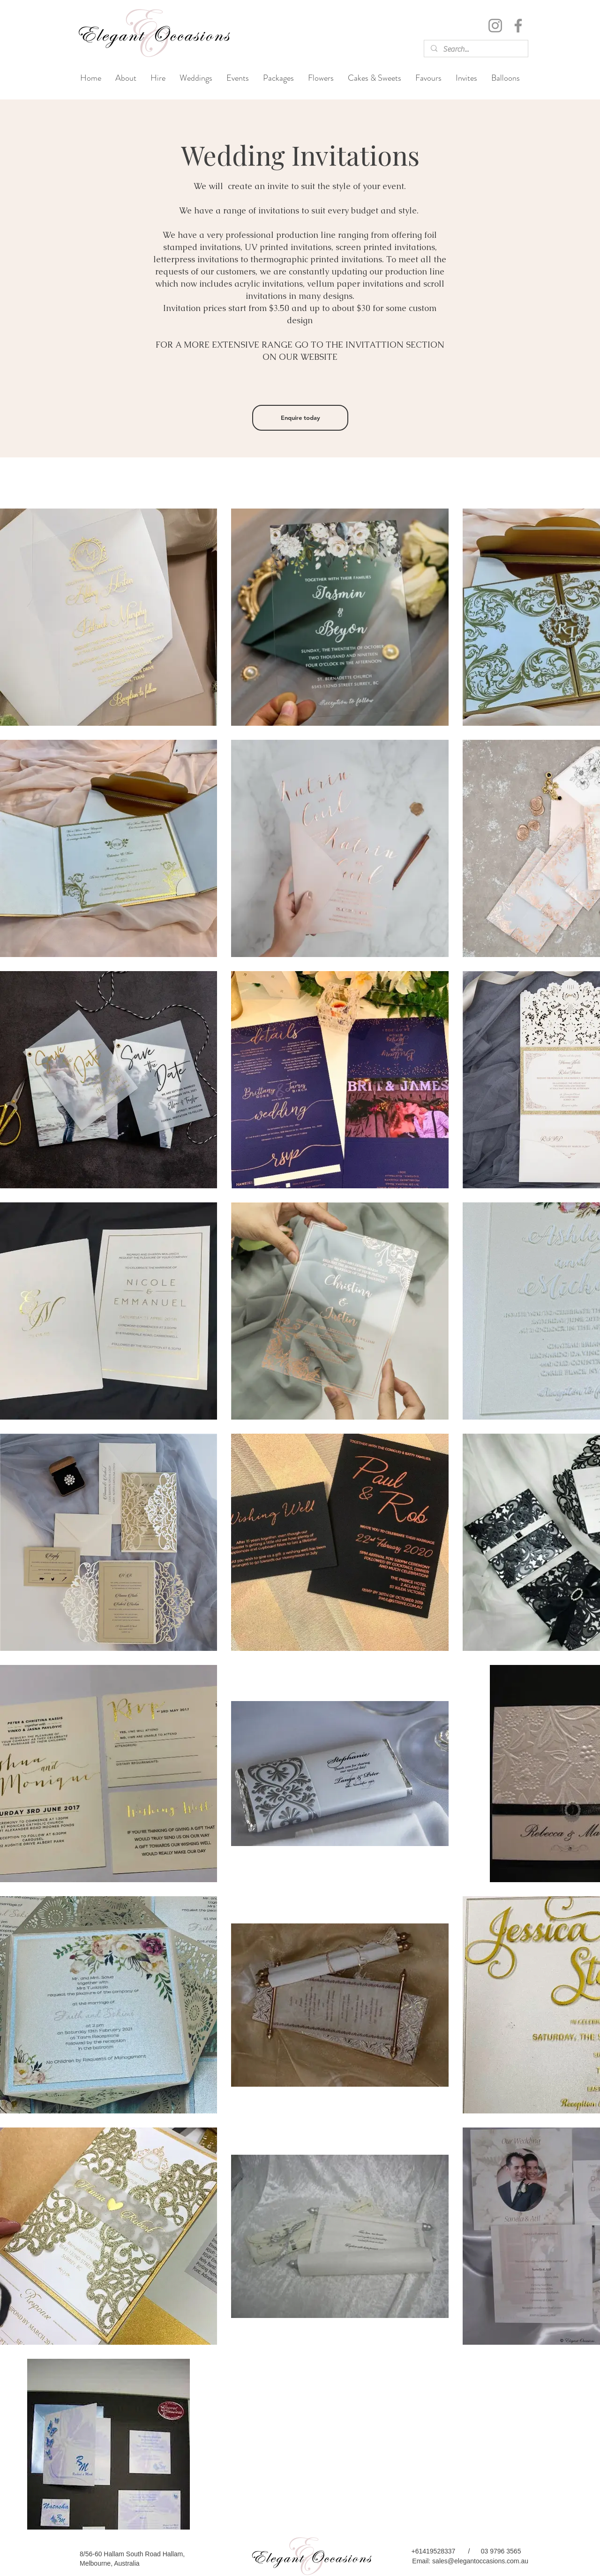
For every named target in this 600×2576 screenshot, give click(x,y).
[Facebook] (518, 25)
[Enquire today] (300, 418)
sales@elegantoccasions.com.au (480, 2561)
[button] (195, 78)
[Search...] (475, 49)
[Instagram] (495, 25)
